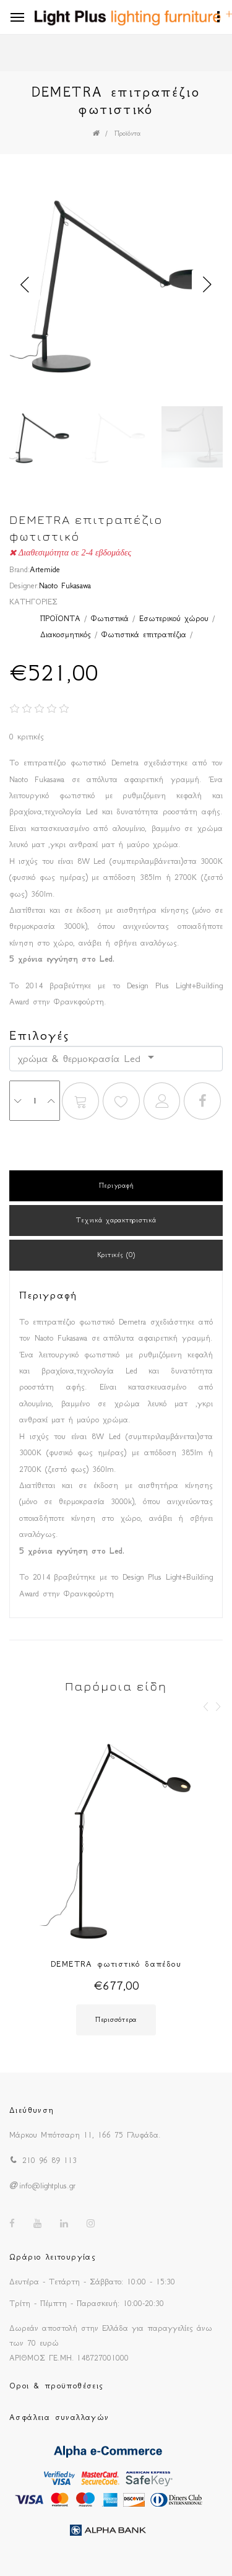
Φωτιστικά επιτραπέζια (143, 634)
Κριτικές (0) (116, 1255)
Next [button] (207, 284)
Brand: (19, 569)
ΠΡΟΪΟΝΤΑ (60, 618)
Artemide (45, 569)
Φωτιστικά (110, 618)
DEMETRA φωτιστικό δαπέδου (116, 1964)
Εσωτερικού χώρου (173, 618)
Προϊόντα (127, 133)
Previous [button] (24, 284)
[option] (116, 285)
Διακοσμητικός (65, 634)
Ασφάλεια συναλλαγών (59, 2417)
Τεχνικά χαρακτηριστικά (116, 1220)
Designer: (24, 585)
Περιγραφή (116, 1185)
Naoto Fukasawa (65, 585)
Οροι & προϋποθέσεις (56, 2385)
